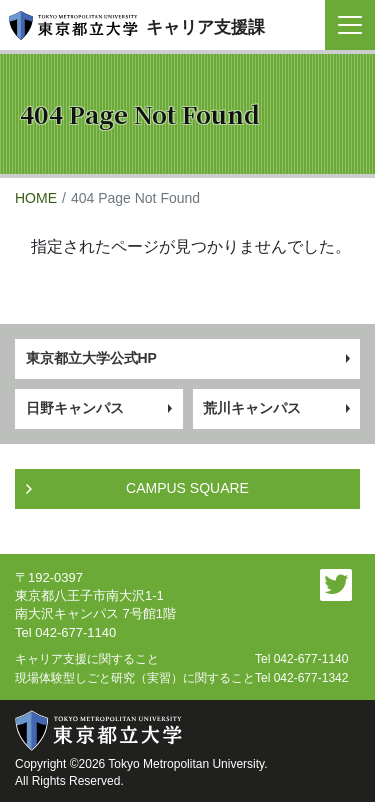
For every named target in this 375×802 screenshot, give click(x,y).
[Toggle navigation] (350, 25)
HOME (36, 198)
